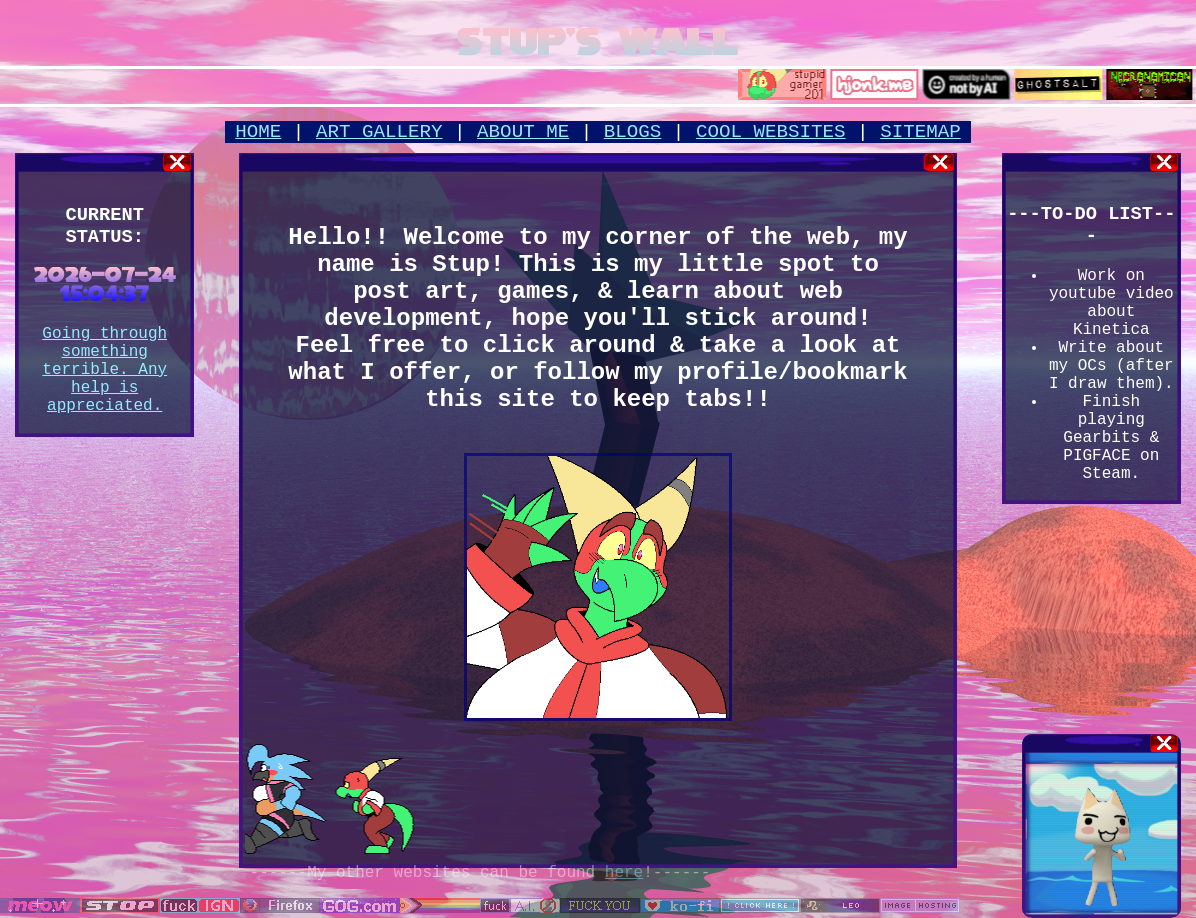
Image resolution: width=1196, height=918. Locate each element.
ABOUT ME (523, 132)
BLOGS (633, 132)
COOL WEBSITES (771, 132)
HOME (258, 132)
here (624, 873)
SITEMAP (920, 132)
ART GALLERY (379, 132)
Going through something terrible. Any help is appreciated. (104, 370)
